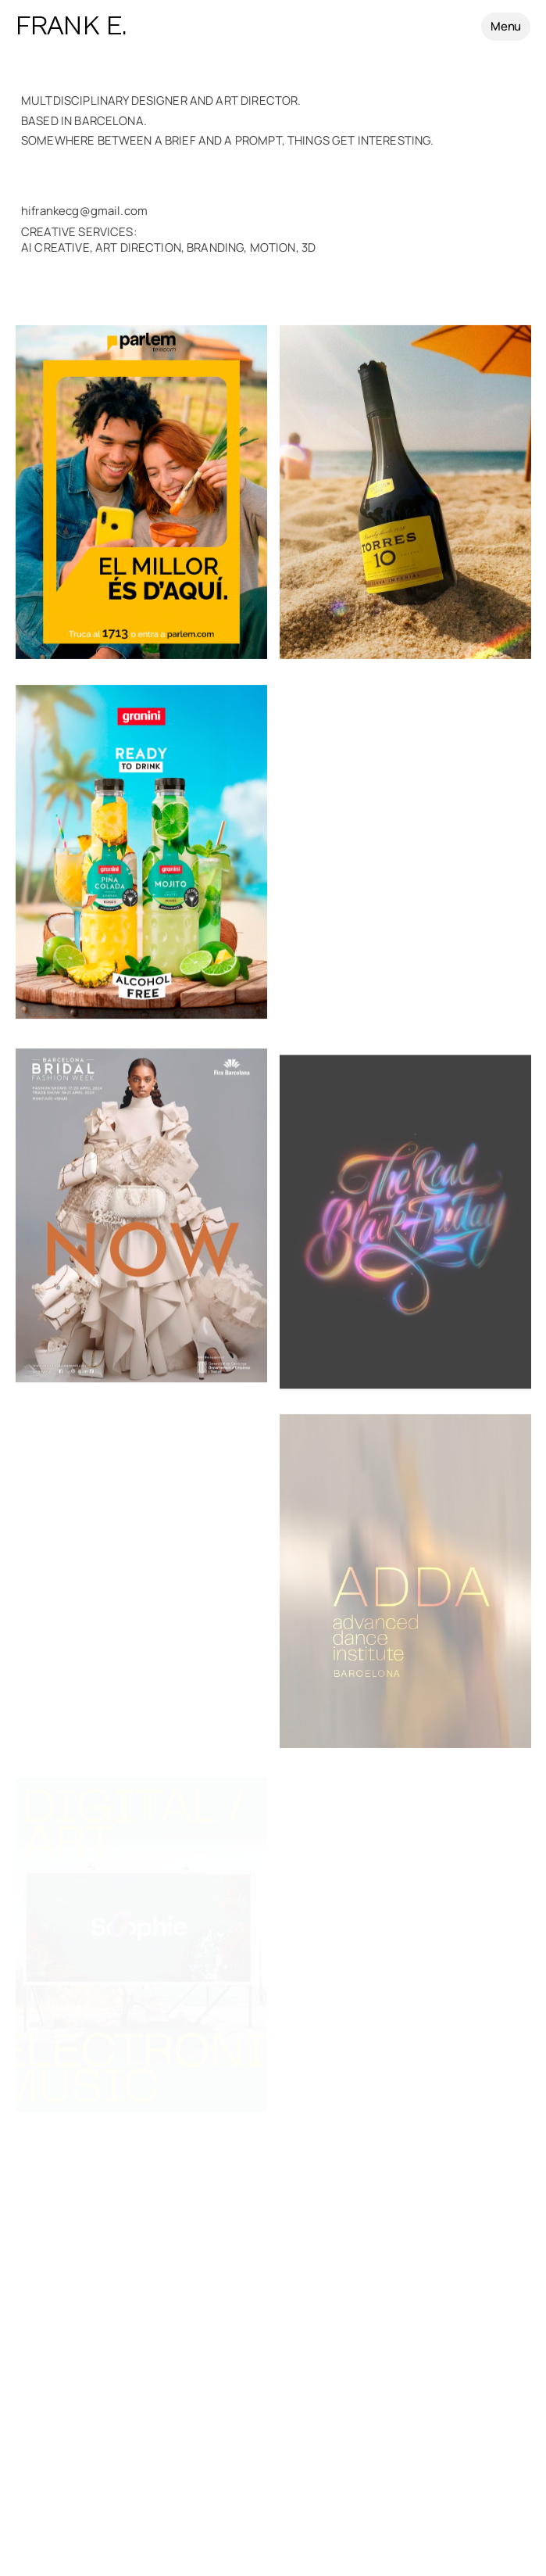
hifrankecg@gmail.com (86, 210)
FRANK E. (71, 26)
